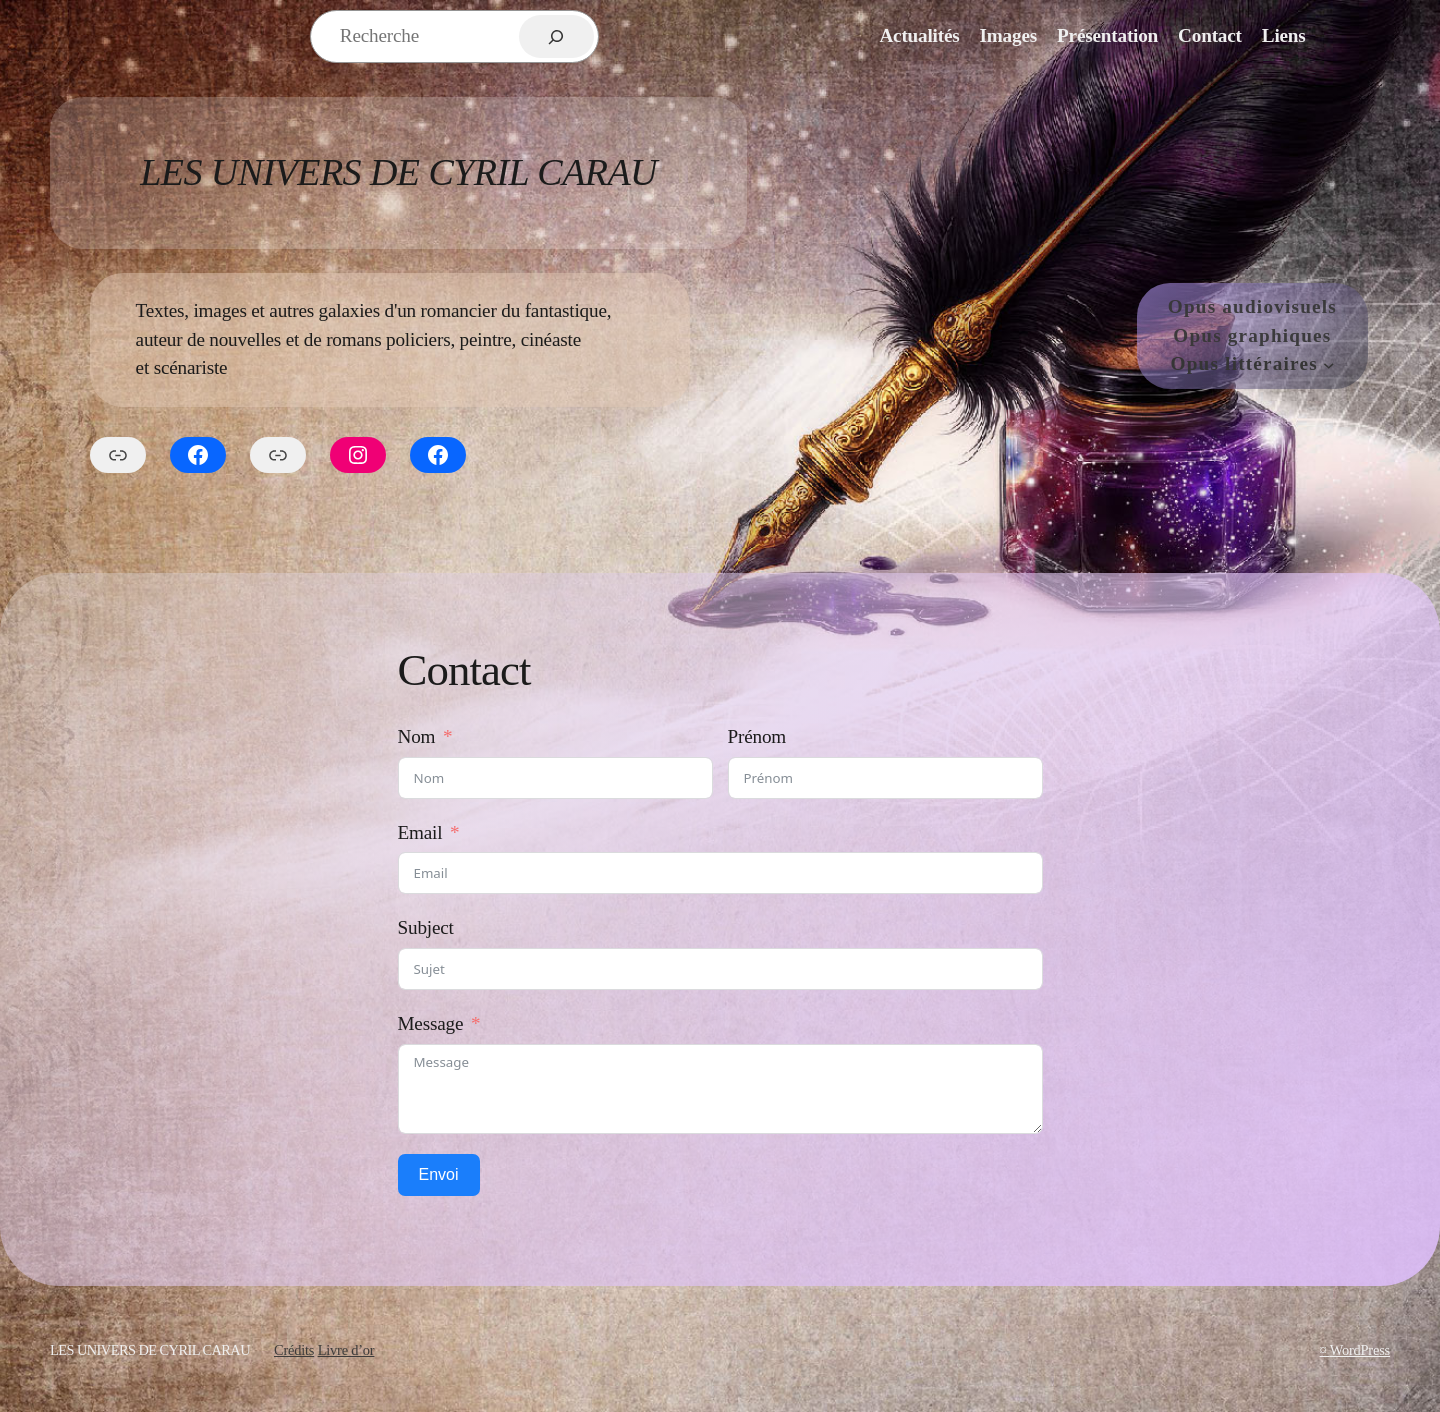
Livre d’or (346, 1350)
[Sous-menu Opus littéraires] (1329, 365)
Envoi (439, 1174)
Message (431, 1023)
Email (420, 832)
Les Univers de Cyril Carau (398, 172)
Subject (426, 927)
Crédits (294, 1350)
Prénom (757, 736)
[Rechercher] (556, 36)
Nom (417, 736)
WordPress (1360, 1350)
